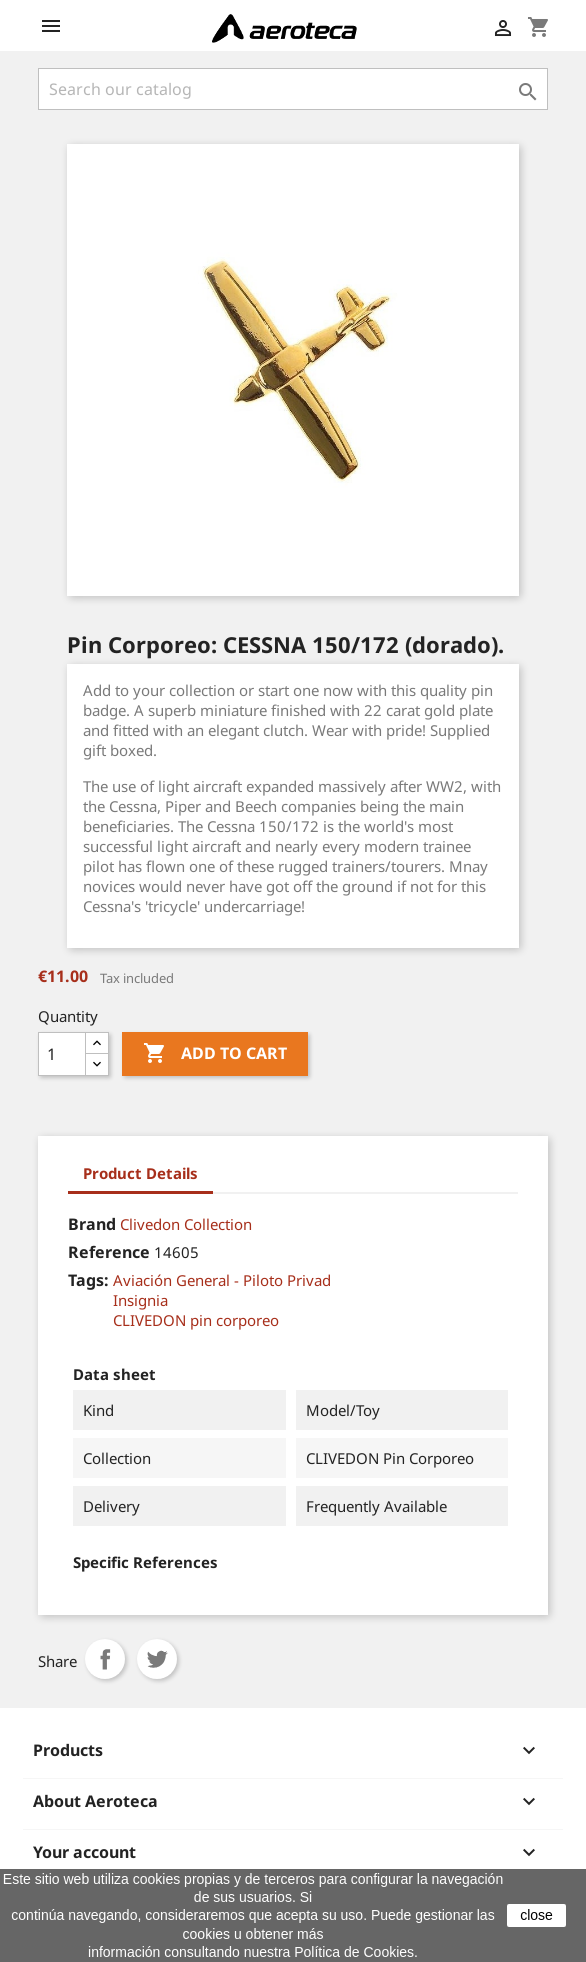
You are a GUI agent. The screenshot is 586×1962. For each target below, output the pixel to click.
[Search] (293, 89)
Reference (109, 1252)
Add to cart (215, 1054)
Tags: (88, 1280)
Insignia (140, 1300)
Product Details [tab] (140, 1173)
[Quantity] (62, 1054)
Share (105, 1659)
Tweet (157, 1659)
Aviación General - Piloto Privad (222, 1280)
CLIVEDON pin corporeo (196, 1320)
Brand (92, 1224)
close (536, 1915)
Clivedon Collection (186, 1224)
